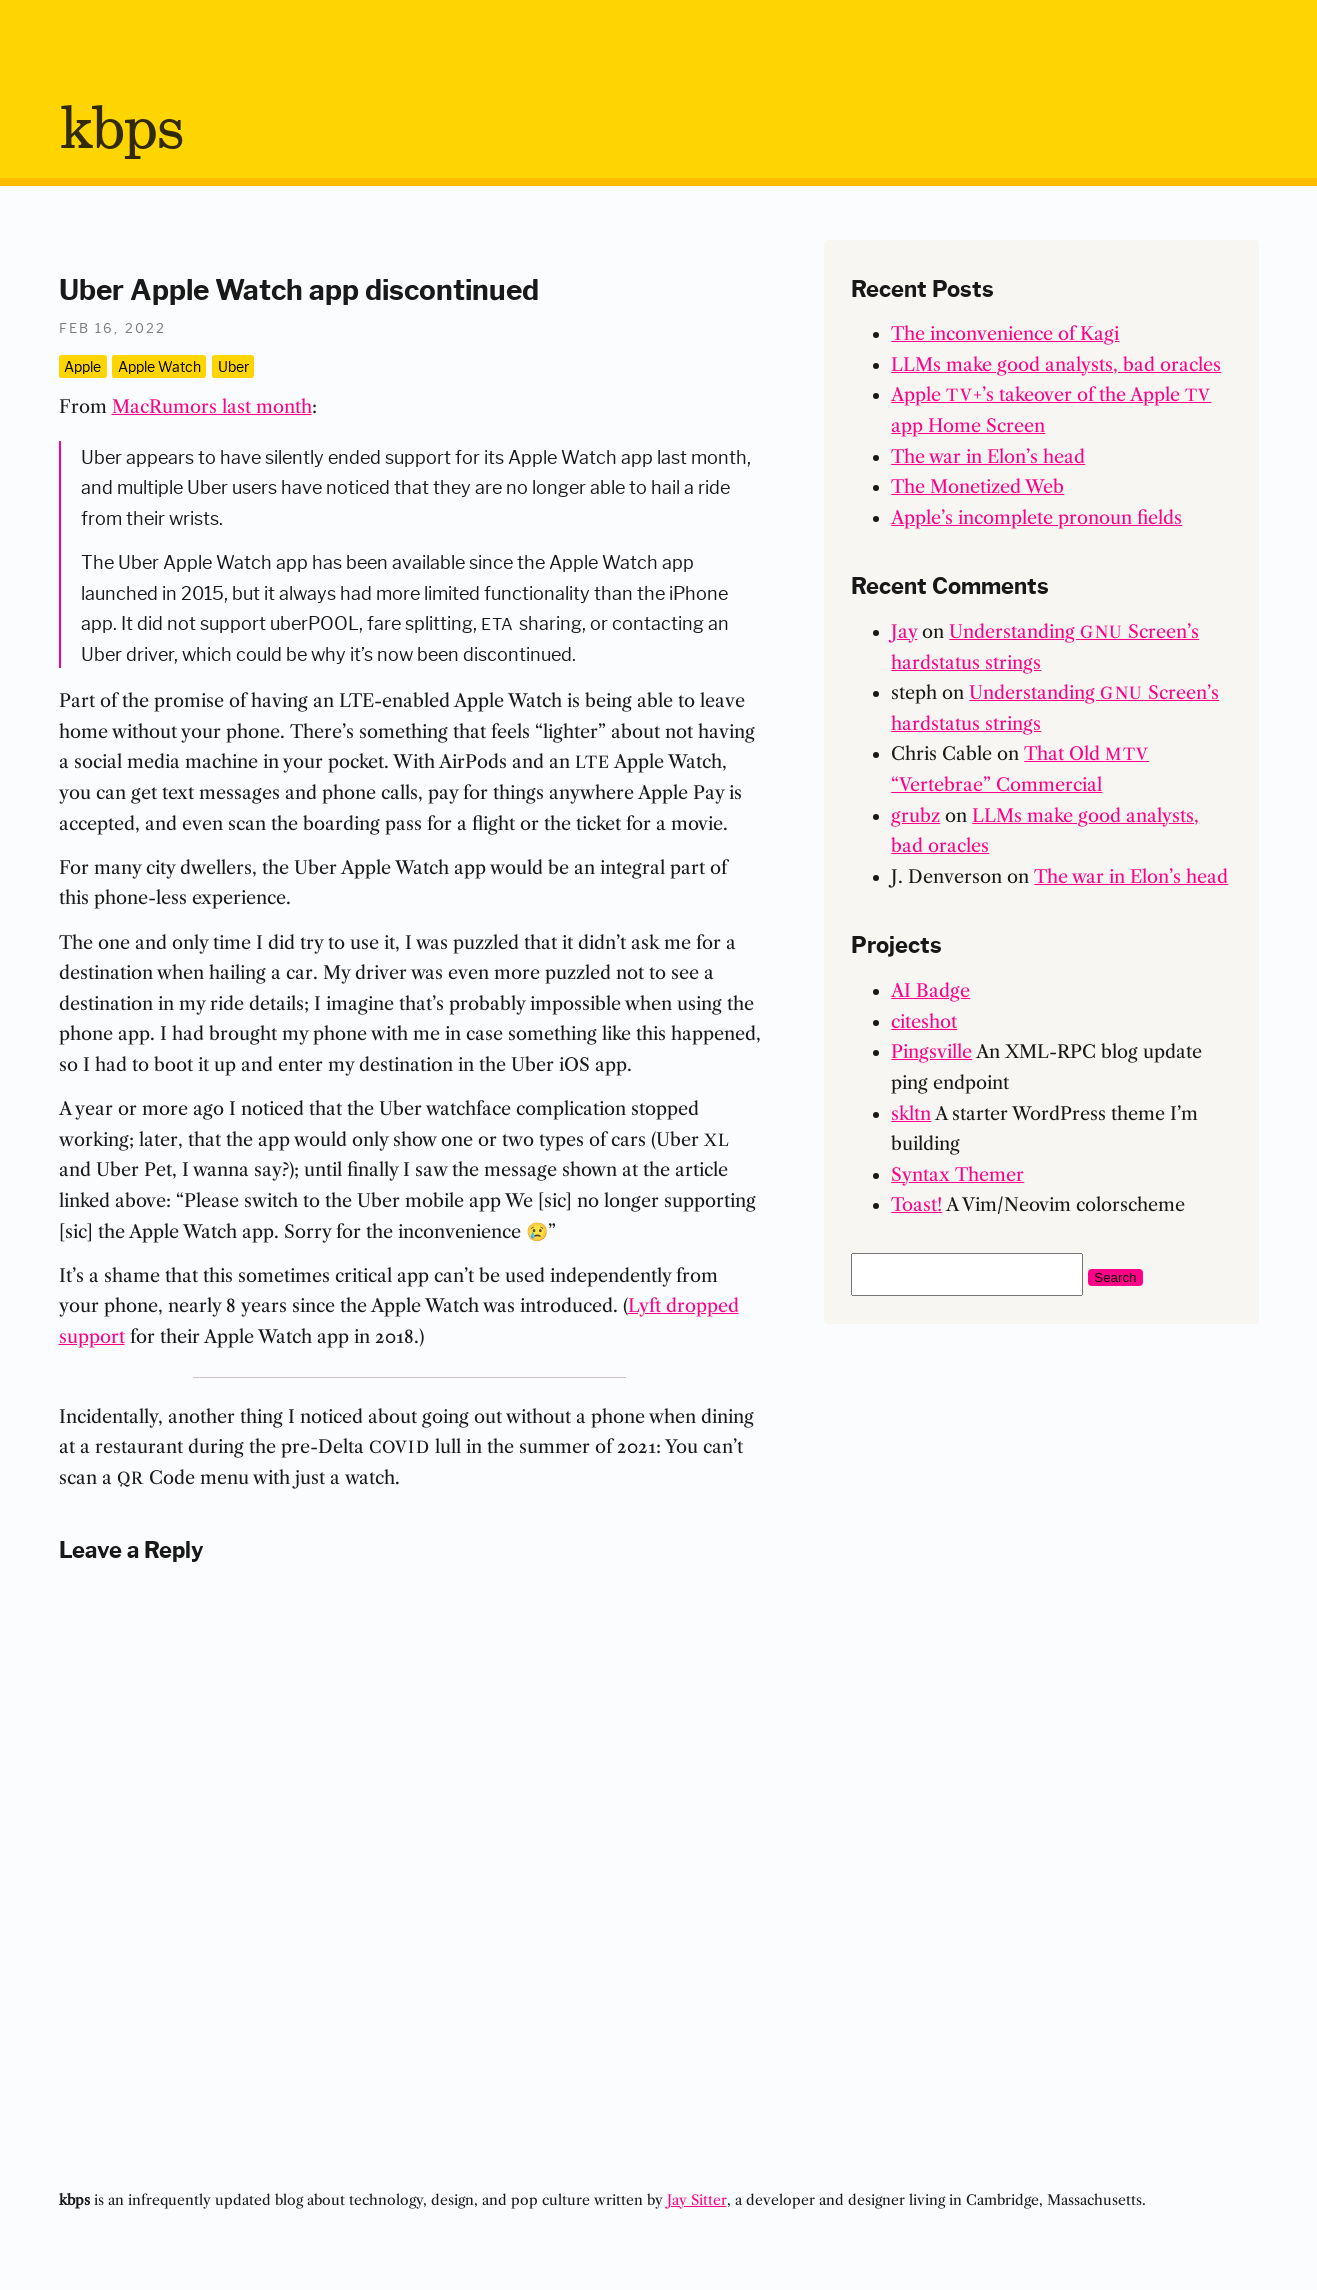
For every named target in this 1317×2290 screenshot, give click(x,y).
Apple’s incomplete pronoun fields (1036, 518)
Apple (82, 366)
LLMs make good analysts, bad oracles (1056, 365)
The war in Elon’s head (988, 457)
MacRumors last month (212, 407)
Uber (233, 366)
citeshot (924, 1022)
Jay (904, 632)
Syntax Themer (957, 1175)
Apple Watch (159, 366)
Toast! (916, 1205)
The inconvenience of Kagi (1005, 334)
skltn (911, 1114)
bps (121, 131)
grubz (915, 816)
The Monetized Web (977, 487)
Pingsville (931, 1052)
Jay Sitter (697, 2200)
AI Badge (930, 991)
